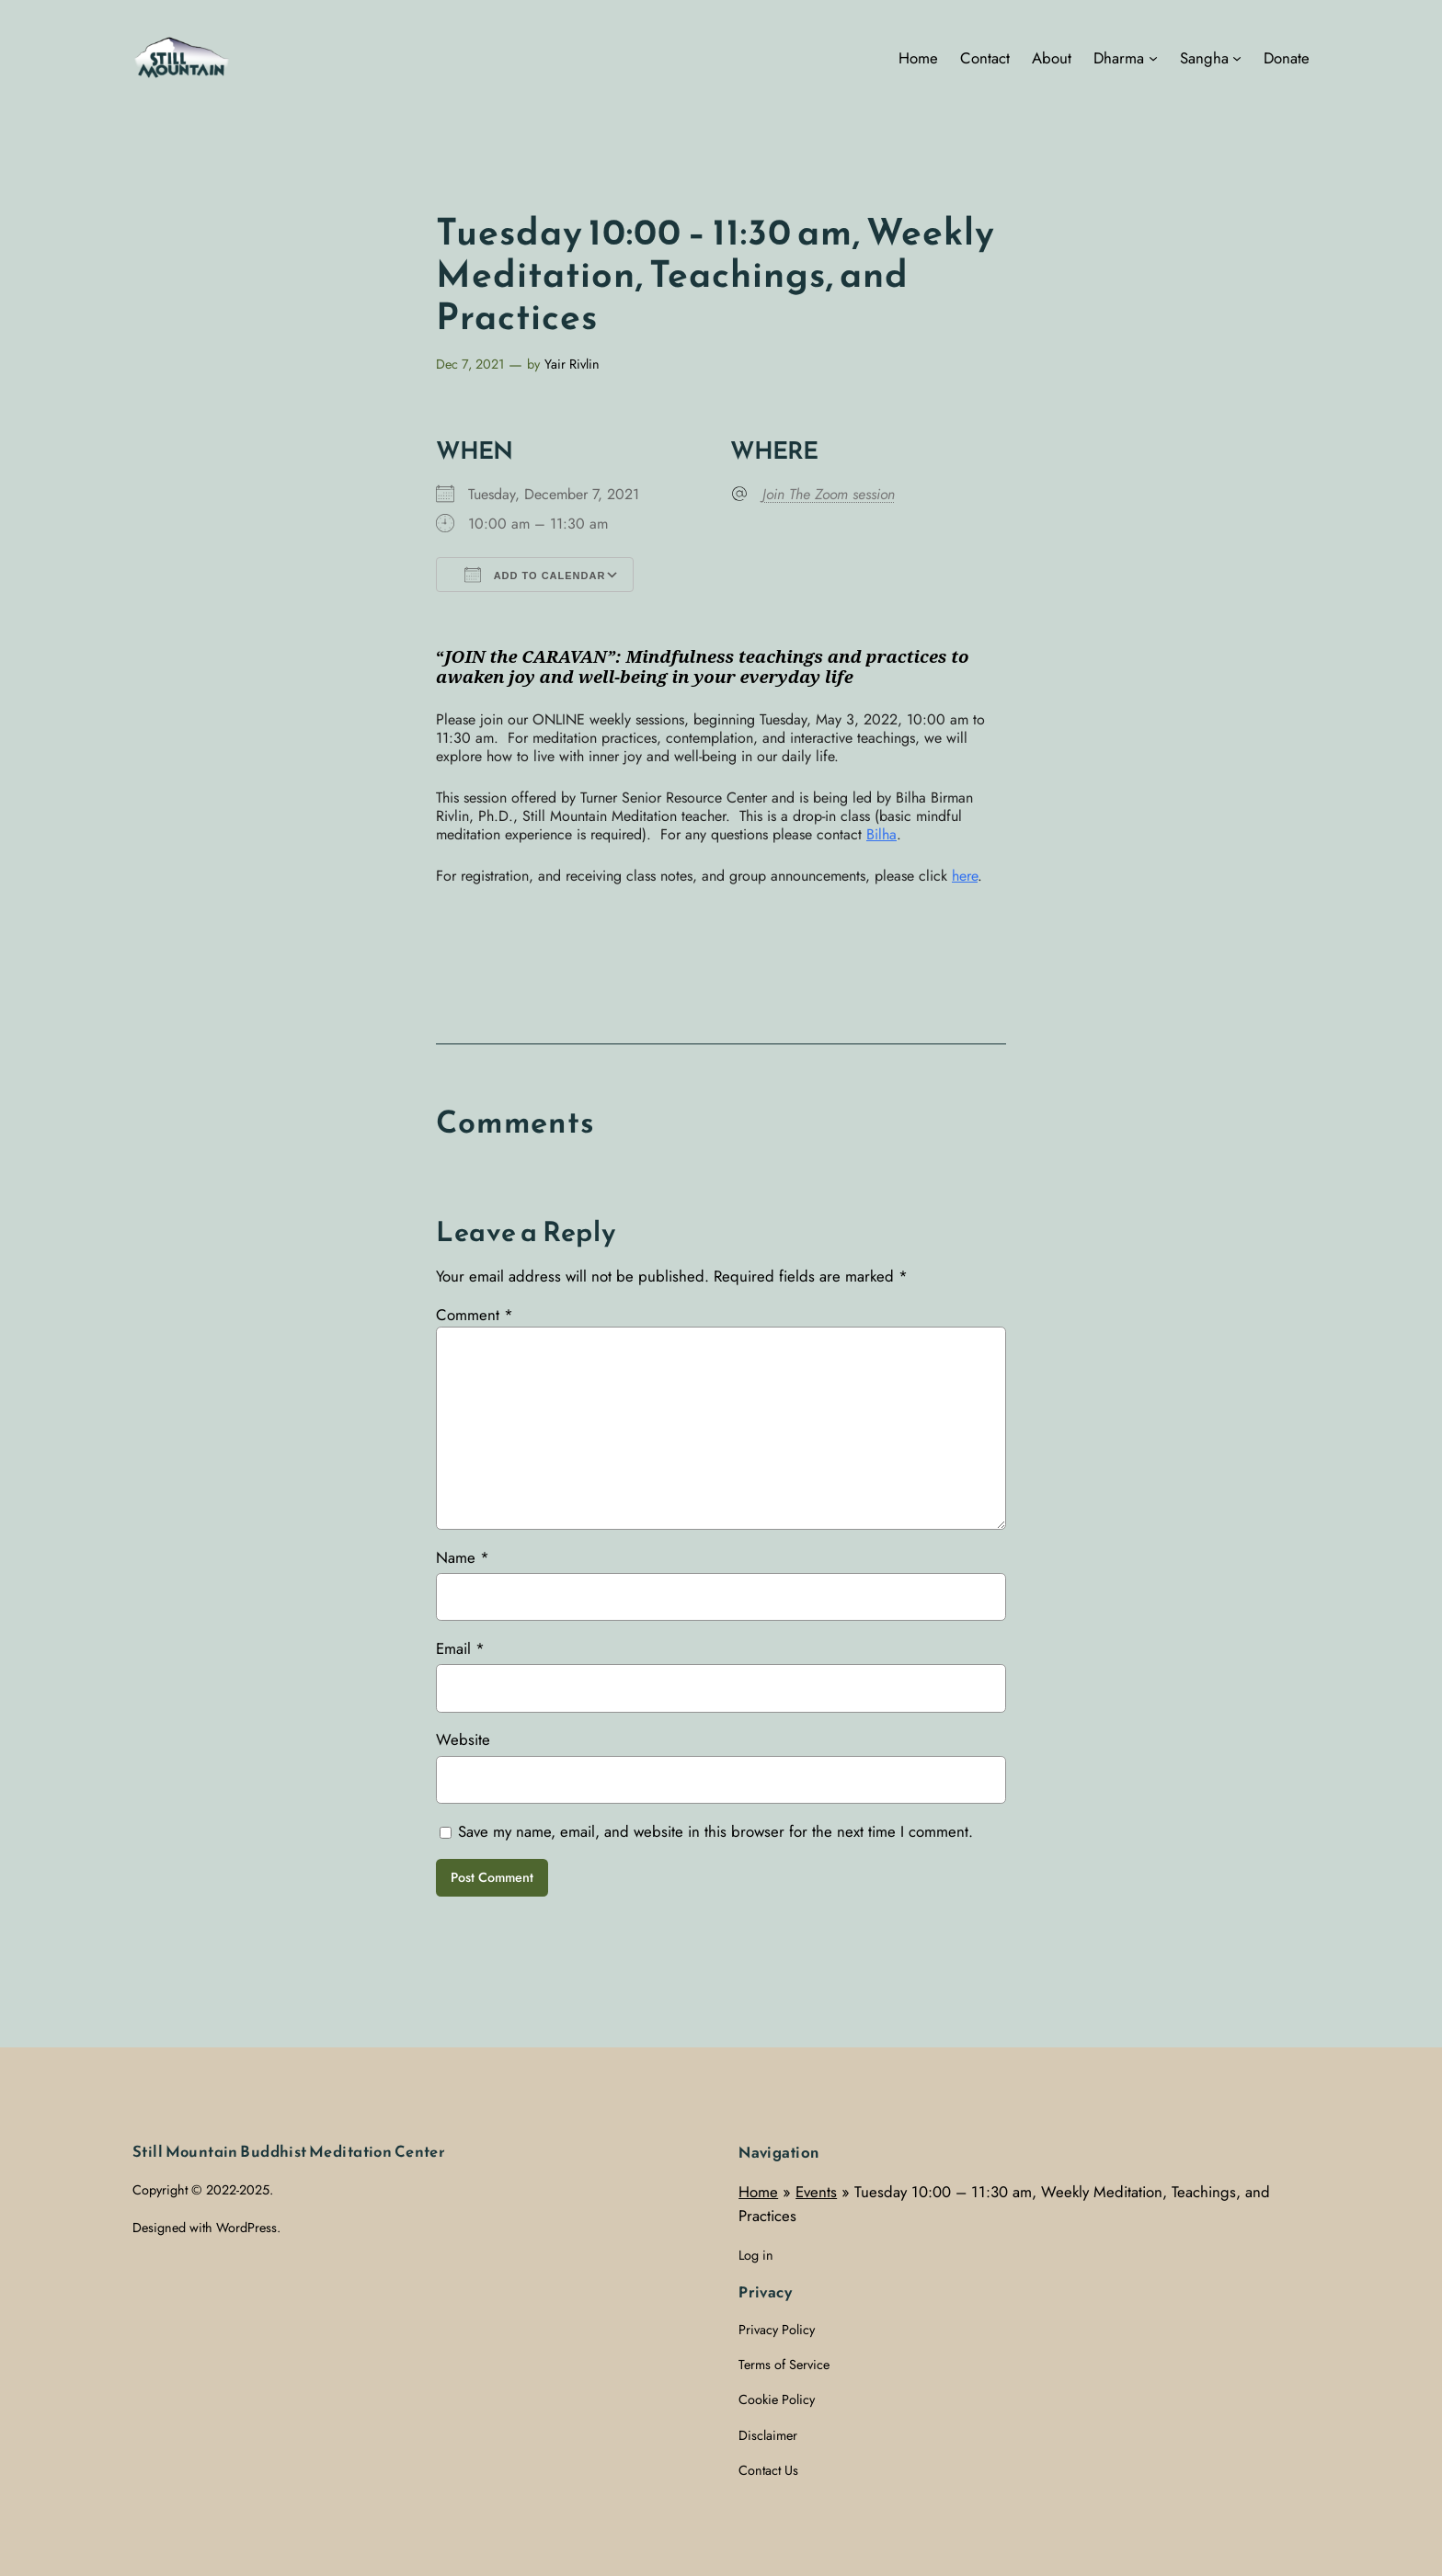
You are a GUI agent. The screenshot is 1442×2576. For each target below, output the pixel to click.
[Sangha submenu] (1237, 58)
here (965, 875)
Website (463, 1739)
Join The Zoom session (828, 494)
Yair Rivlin (572, 364)
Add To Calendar (534, 574)
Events (816, 2192)
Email (460, 1648)
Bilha (881, 834)
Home (758, 2192)
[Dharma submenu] (1153, 58)
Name (462, 1557)
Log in (755, 2255)
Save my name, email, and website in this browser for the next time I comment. (715, 1831)
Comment (474, 1315)
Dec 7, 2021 (470, 364)
